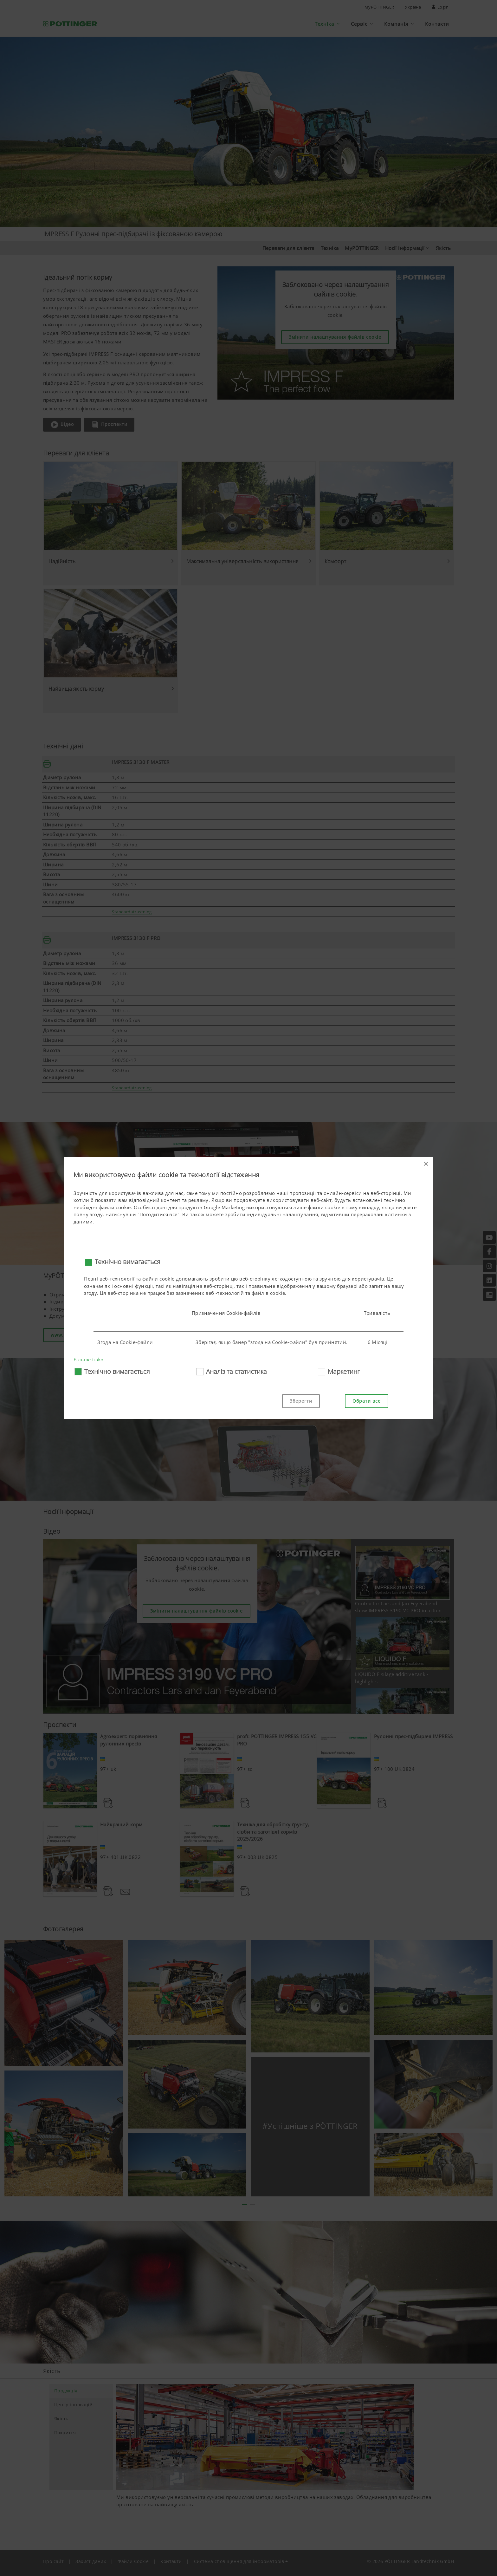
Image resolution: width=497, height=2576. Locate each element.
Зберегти (301, 1401)
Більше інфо (88, 1359)
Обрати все (366, 1401)
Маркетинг (344, 1371)
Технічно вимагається (127, 1261)
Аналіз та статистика (236, 1371)
